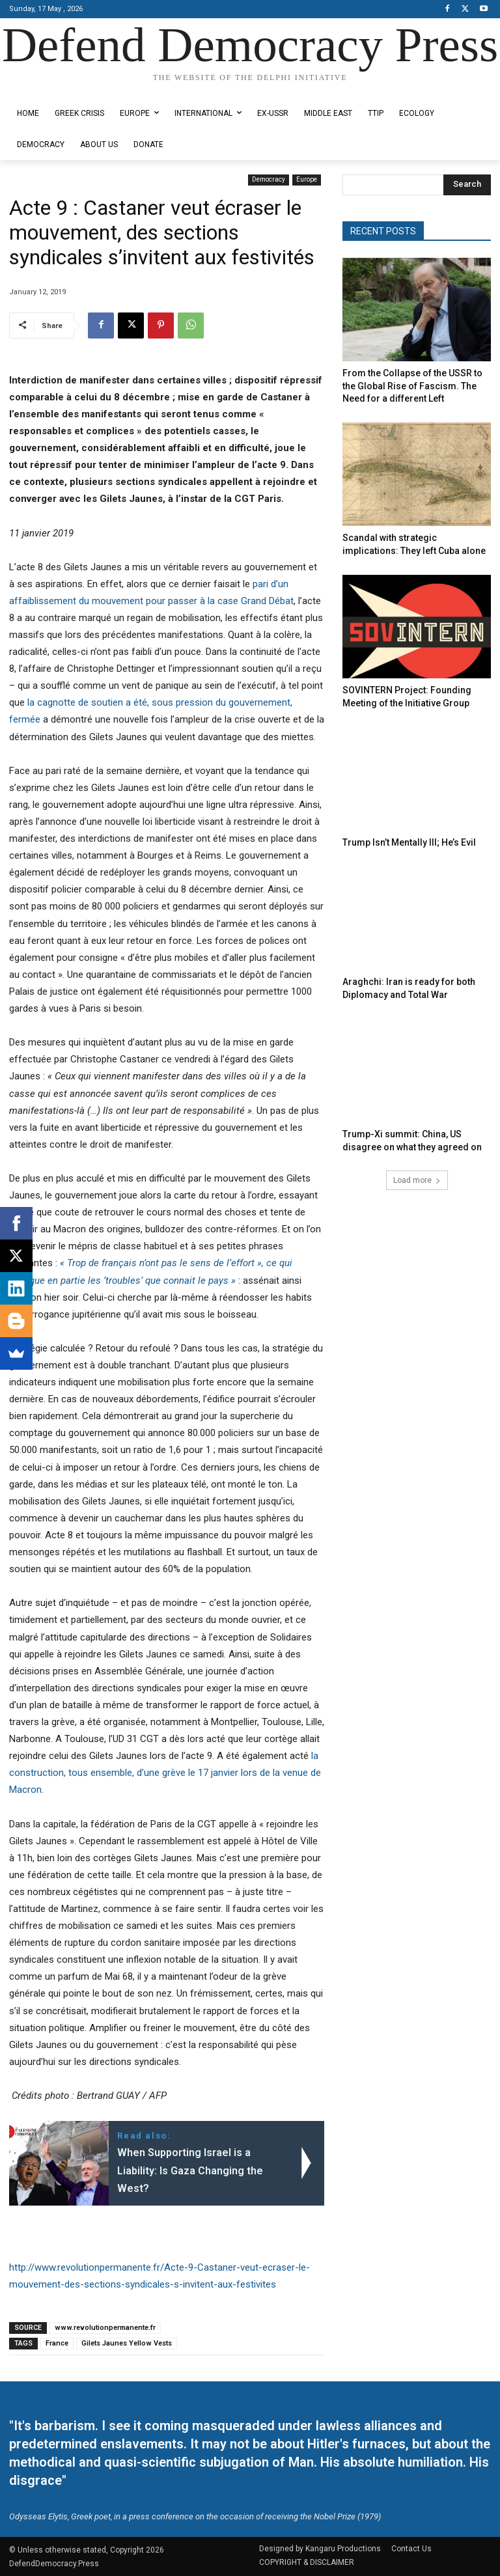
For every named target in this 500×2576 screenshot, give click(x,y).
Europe (306, 180)
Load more (417, 1158)
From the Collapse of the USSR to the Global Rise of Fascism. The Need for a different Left (413, 383)
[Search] (467, 184)
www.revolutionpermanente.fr (105, 2327)
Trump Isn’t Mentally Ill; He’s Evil (399, 828)
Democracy (268, 180)
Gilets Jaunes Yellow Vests (126, 2343)
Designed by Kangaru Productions (60, 88)
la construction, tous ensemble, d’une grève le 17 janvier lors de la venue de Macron (165, 1772)
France (57, 2343)
